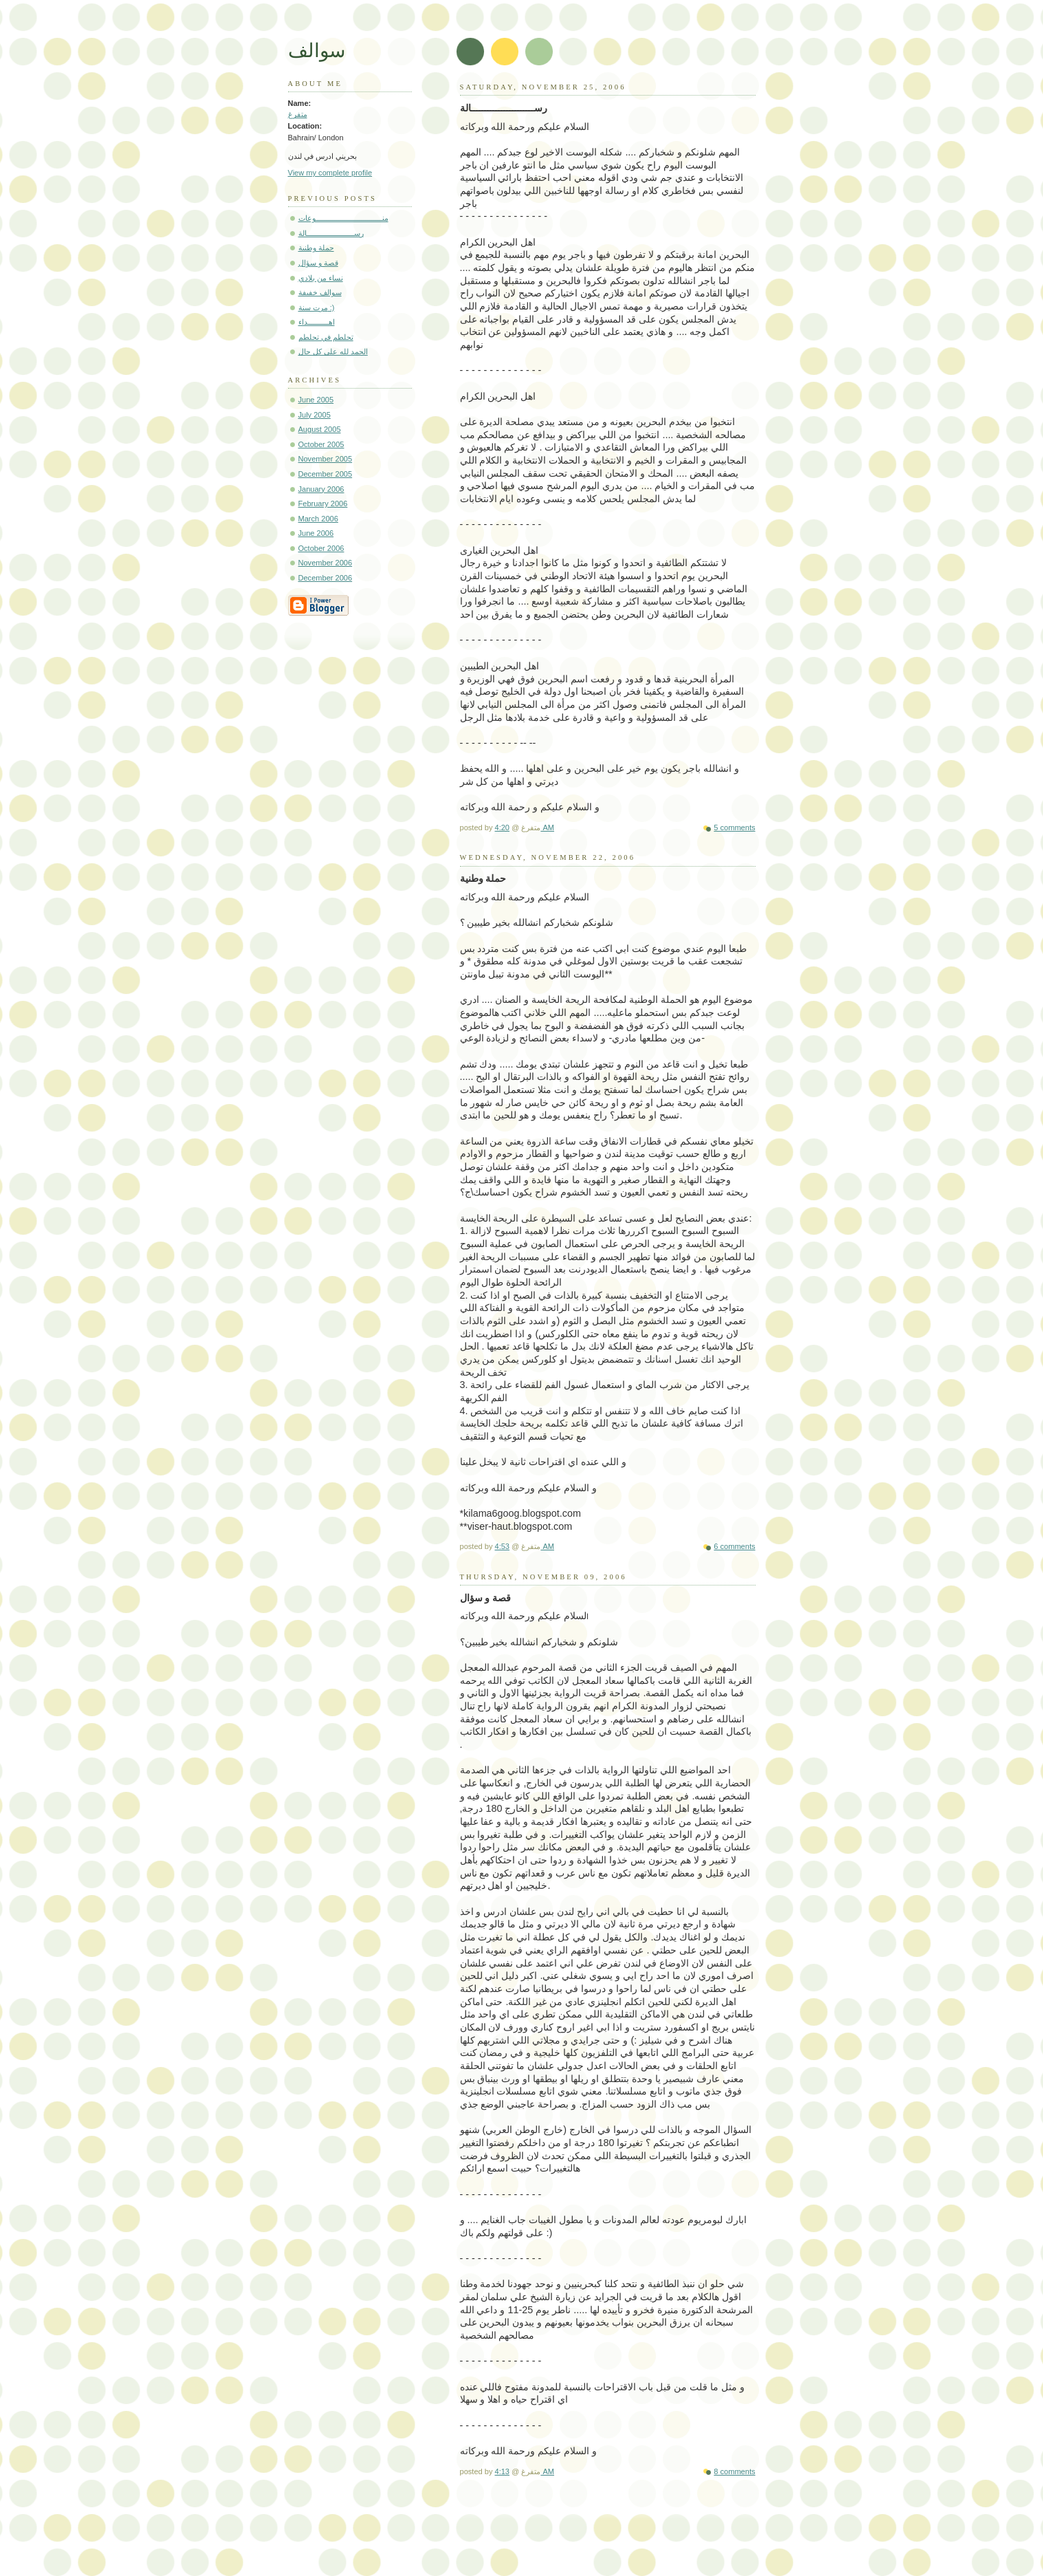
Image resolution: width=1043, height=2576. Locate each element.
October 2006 (321, 548)
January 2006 (321, 489)
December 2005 (325, 474)
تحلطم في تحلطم (325, 337)
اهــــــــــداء (316, 322)
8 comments (734, 2471)
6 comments (734, 1546)
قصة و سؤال (318, 263)
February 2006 (323, 503)
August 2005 (319, 429)
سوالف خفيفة (320, 292)
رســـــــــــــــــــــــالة (331, 233)
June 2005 (316, 400)
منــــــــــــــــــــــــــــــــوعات (343, 218)
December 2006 (325, 578)
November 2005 (325, 459)
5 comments (734, 827)
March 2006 (318, 519)
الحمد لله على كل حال (333, 351)
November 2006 (325, 563)
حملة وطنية (316, 247)
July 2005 (314, 415)
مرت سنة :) (316, 307)
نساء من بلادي (320, 278)
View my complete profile (330, 173)
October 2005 (321, 444)
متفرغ (297, 114)
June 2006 (316, 533)
